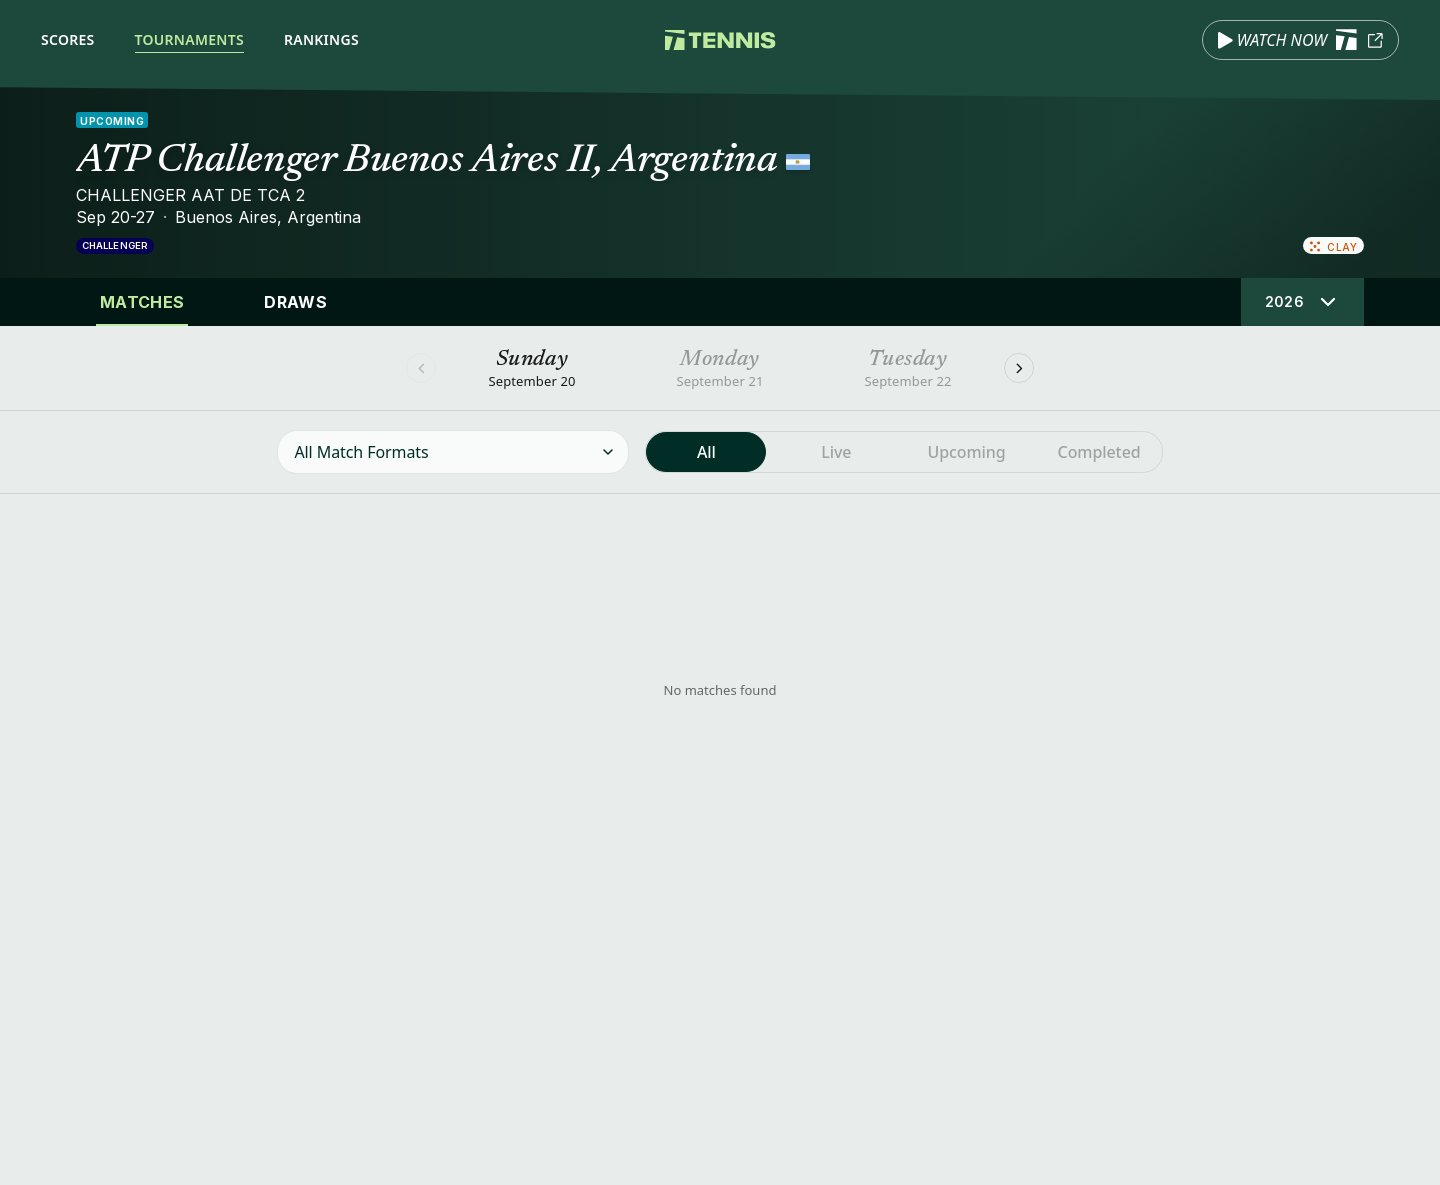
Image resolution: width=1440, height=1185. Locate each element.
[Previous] (421, 368)
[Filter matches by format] (453, 452)
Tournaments (189, 39)
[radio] (706, 452)
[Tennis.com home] (720, 40)
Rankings (321, 39)
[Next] (1019, 368)
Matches (142, 302)
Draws (295, 302)
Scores (68, 39)
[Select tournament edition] (1302, 302)
